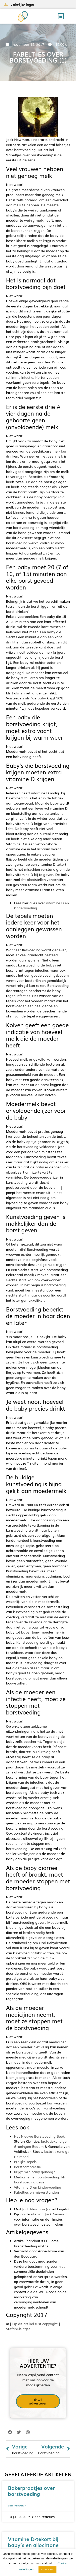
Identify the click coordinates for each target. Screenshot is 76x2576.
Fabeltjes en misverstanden (36, 2192)
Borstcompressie (27, 2166)
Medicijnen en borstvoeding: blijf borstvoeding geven (40, 2179)
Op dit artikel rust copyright (35, 2323)
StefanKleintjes (18, 2328)
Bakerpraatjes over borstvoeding (31, 2490)
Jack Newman (33, 2208)
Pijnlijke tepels (25, 2161)
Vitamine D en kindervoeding (37, 2187)
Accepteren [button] (47, 2569)
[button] (61, 16)
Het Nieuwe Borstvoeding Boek (39, 2136)
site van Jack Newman (49, 2213)
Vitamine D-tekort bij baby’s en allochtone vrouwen (33, 2544)
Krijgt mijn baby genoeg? (34, 2171)
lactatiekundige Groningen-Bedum (40, 2144)
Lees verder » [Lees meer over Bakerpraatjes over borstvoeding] (17, 2505)
